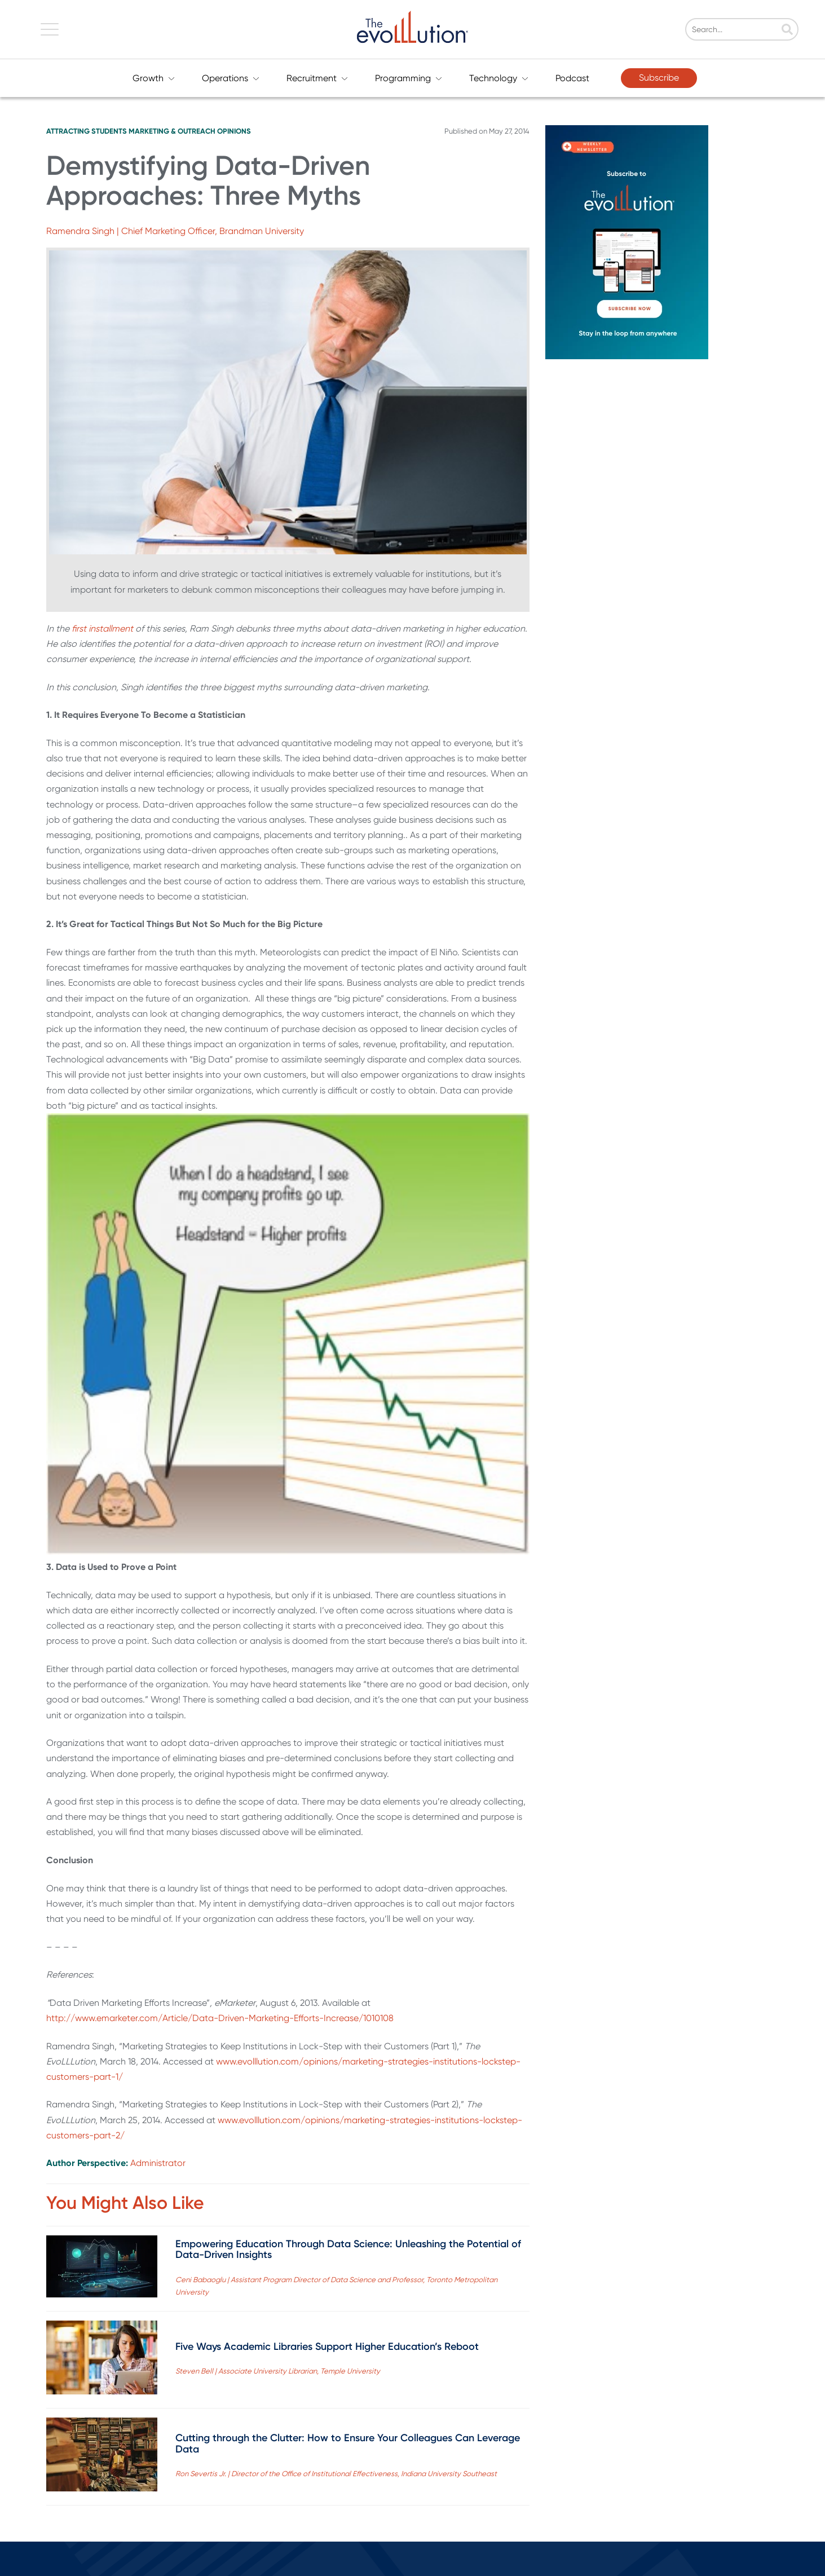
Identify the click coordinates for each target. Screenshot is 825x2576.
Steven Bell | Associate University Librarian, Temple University (277, 2371)
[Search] (765, 29)
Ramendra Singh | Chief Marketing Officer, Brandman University (175, 231)
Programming (408, 78)
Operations (230, 78)
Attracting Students (86, 131)
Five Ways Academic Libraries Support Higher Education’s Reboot (327, 2346)
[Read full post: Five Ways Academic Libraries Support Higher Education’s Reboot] (101, 2360)
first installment (102, 628)
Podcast (572, 78)
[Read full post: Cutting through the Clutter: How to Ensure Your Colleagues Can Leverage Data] (101, 2457)
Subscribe (659, 77)
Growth (154, 78)
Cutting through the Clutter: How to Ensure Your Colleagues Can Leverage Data (347, 2443)
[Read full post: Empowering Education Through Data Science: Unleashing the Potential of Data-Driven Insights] (101, 2268)
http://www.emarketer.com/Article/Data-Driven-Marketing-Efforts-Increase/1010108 (220, 2018)
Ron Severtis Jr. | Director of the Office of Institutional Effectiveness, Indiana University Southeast (336, 2473)
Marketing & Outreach (172, 131)
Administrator (158, 2163)
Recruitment (317, 78)
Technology (498, 78)
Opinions (234, 131)
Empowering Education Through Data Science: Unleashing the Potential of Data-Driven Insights (348, 2249)
